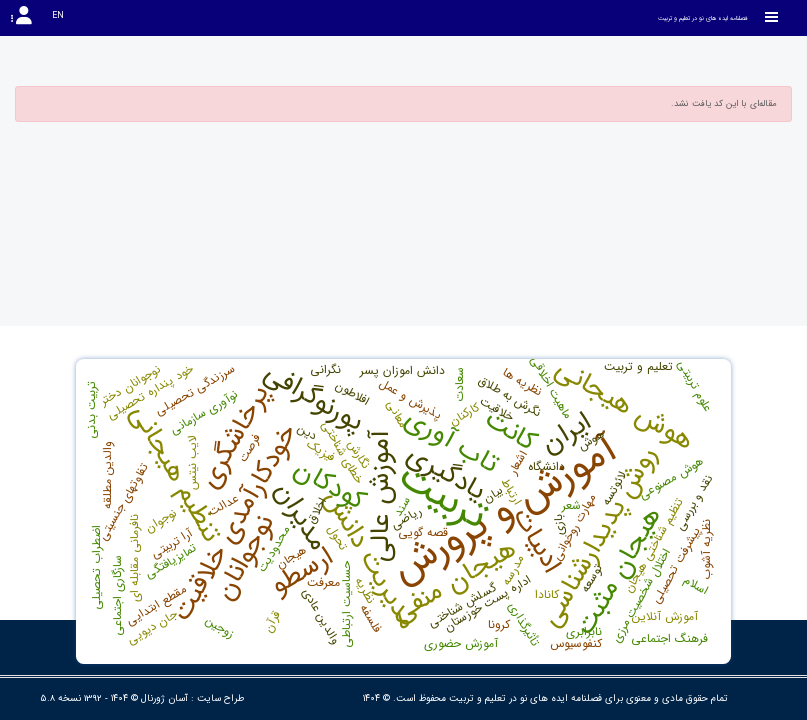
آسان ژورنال (164, 698)
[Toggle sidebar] (772, 17)
